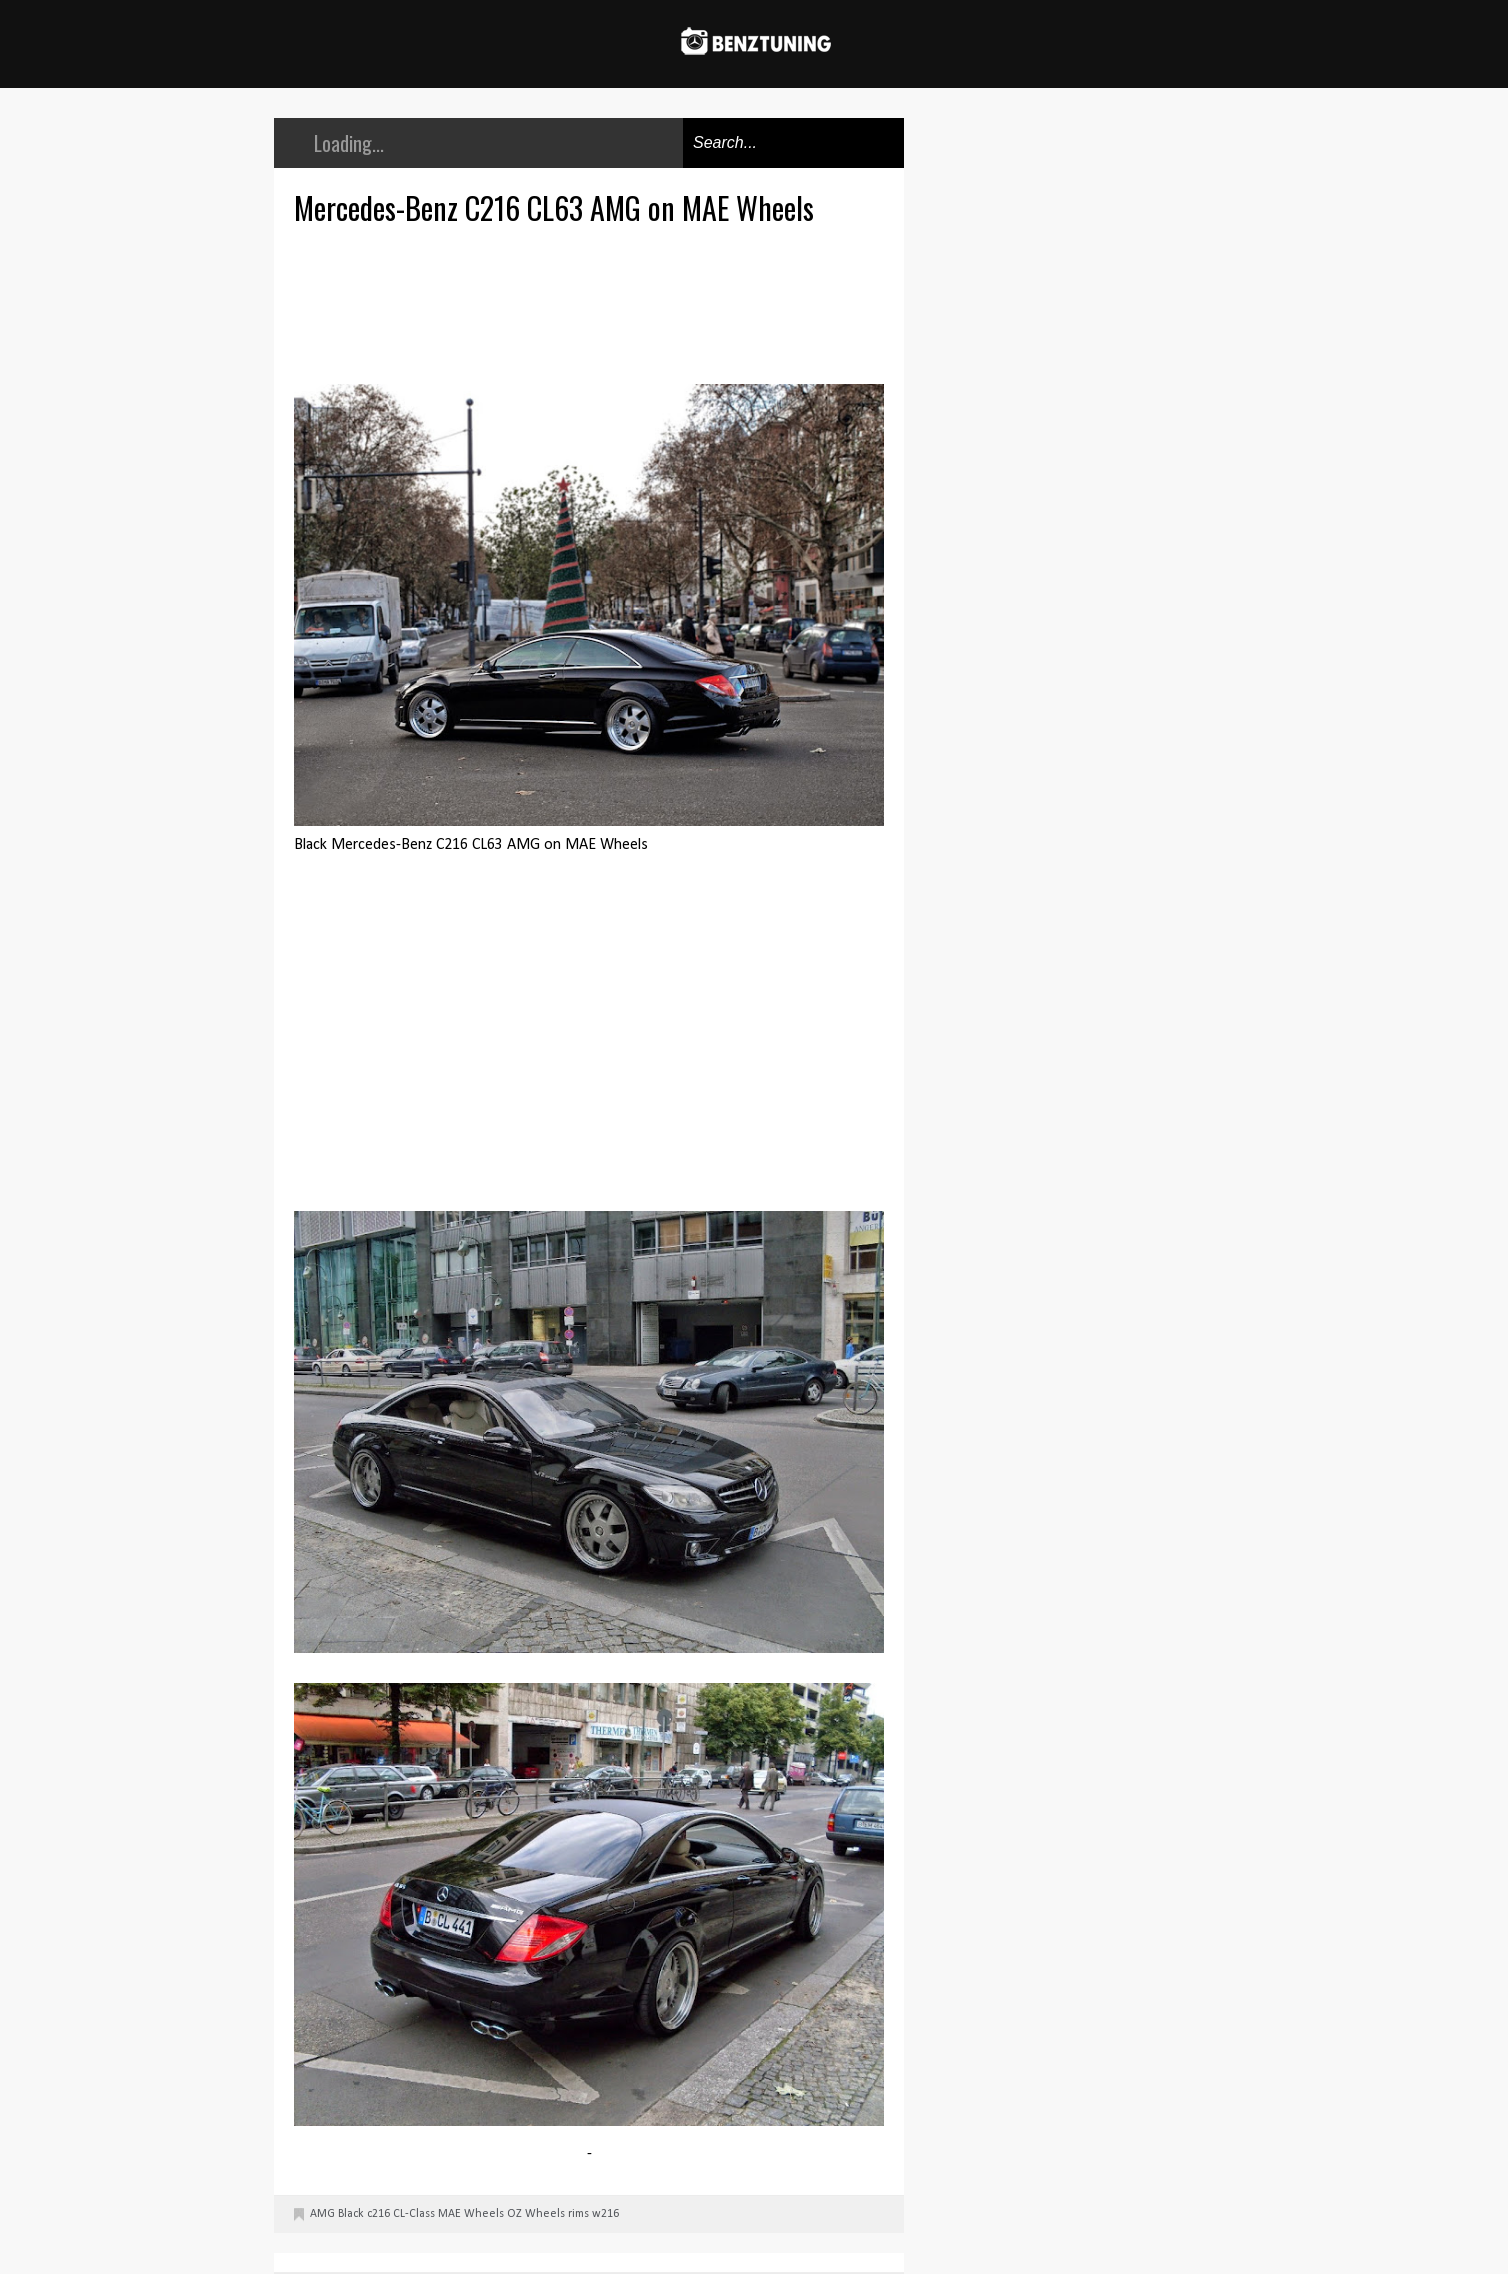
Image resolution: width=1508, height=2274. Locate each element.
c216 (378, 2214)
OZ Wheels (536, 2214)
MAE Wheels (471, 2214)
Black (351, 2214)
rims (578, 2214)
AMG (322, 2214)
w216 (605, 2214)
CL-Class (414, 2214)
